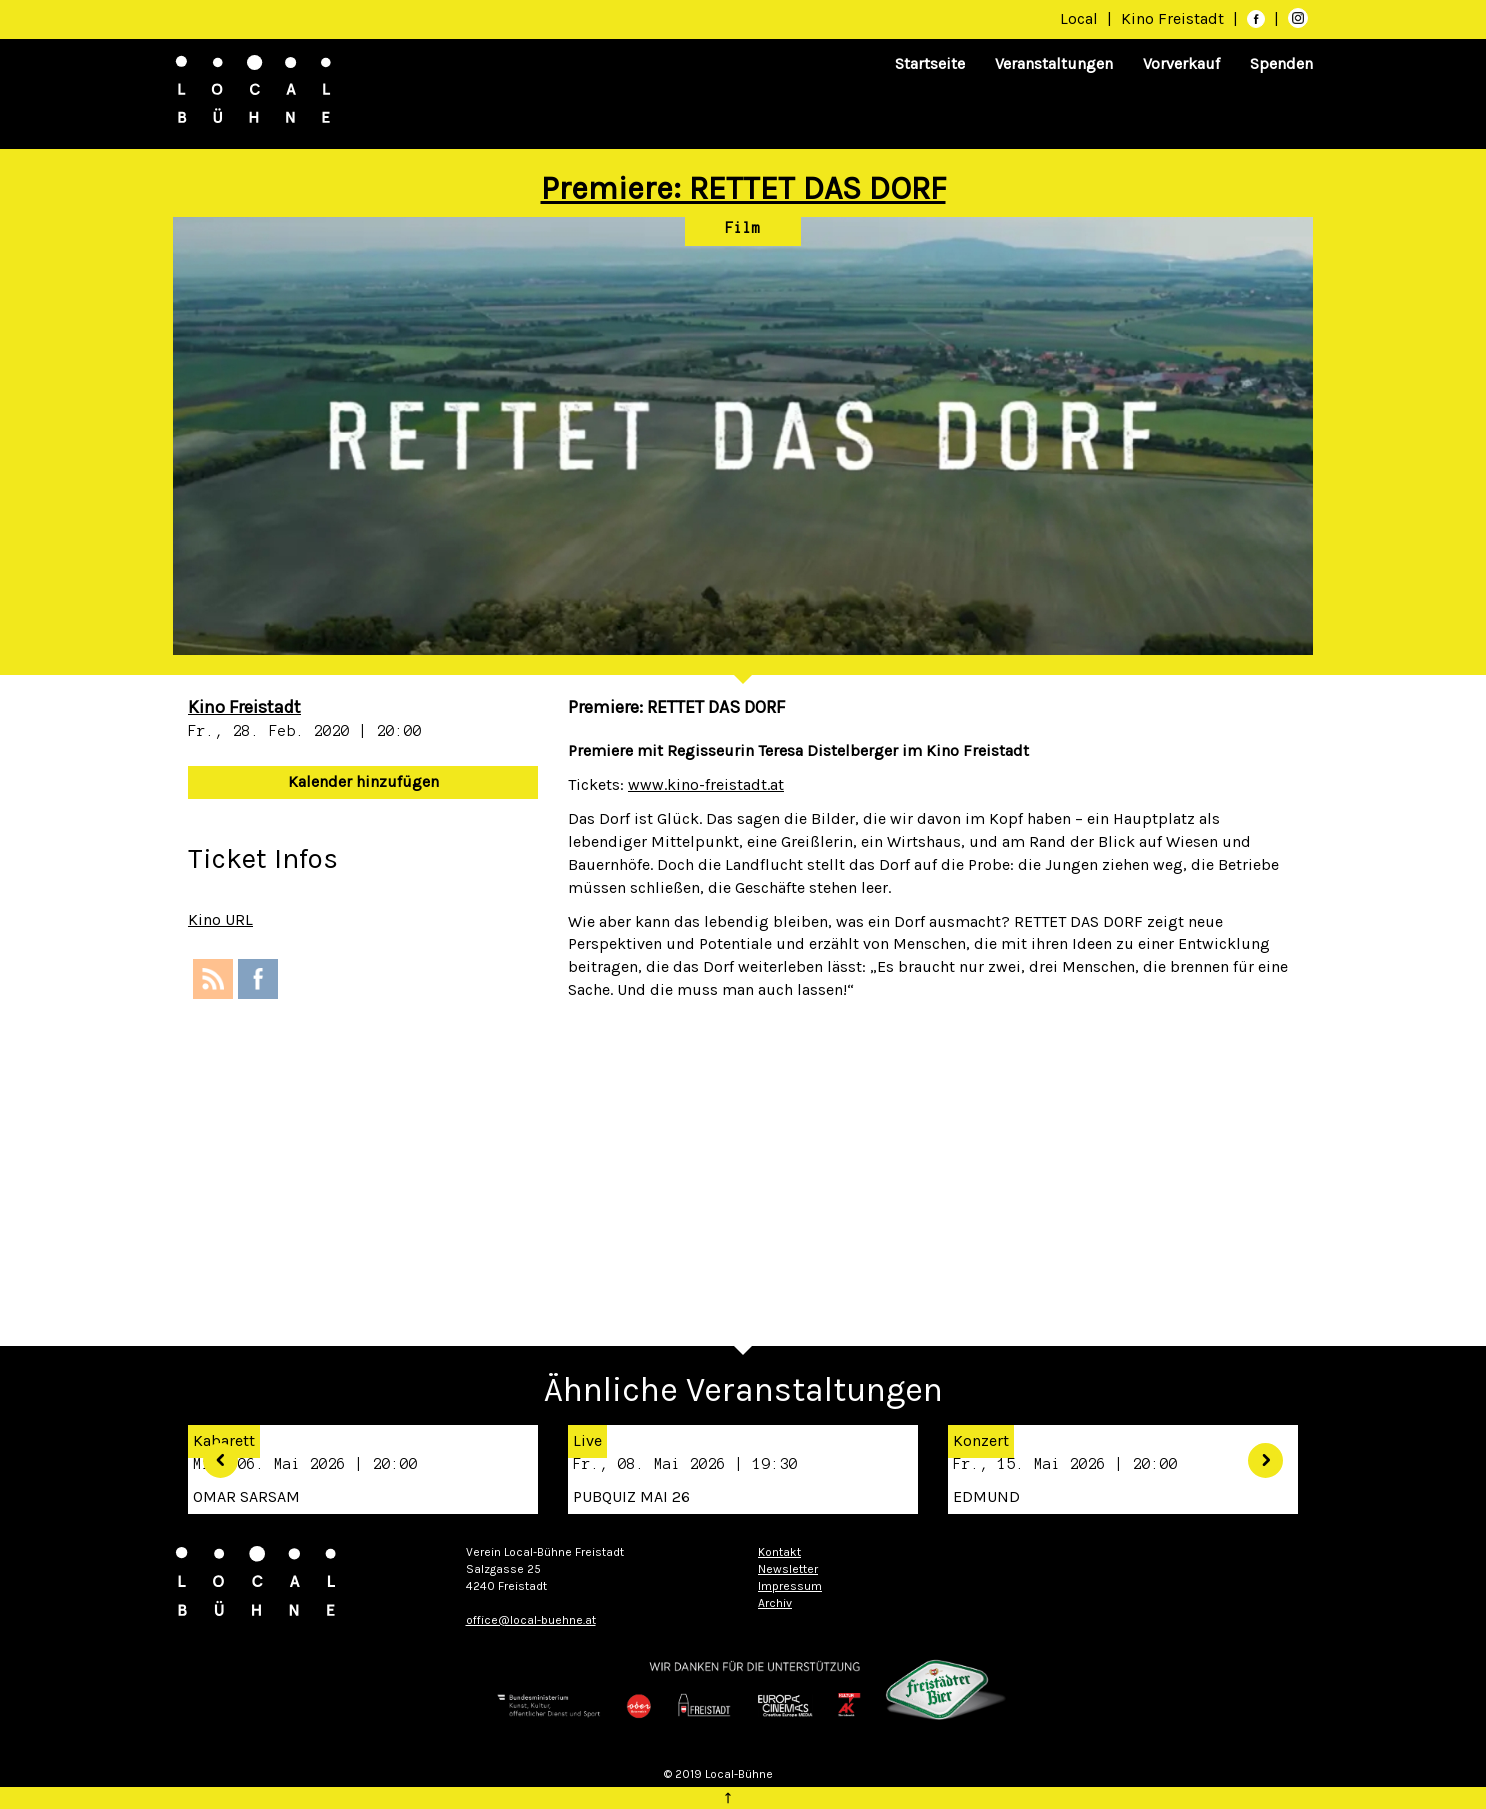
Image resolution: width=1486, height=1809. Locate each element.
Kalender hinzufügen (363, 781)
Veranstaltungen (1054, 63)
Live (587, 1440)
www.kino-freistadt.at (706, 784)
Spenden (1281, 63)
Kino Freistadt (1174, 18)
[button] (213, 1453)
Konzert (981, 1440)
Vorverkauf (1181, 63)
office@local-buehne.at (531, 1620)
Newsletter (788, 1569)
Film (743, 228)
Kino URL (220, 919)
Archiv (775, 1603)
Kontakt (779, 1552)
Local (1079, 18)
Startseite (930, 63)
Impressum (790, 1586)
